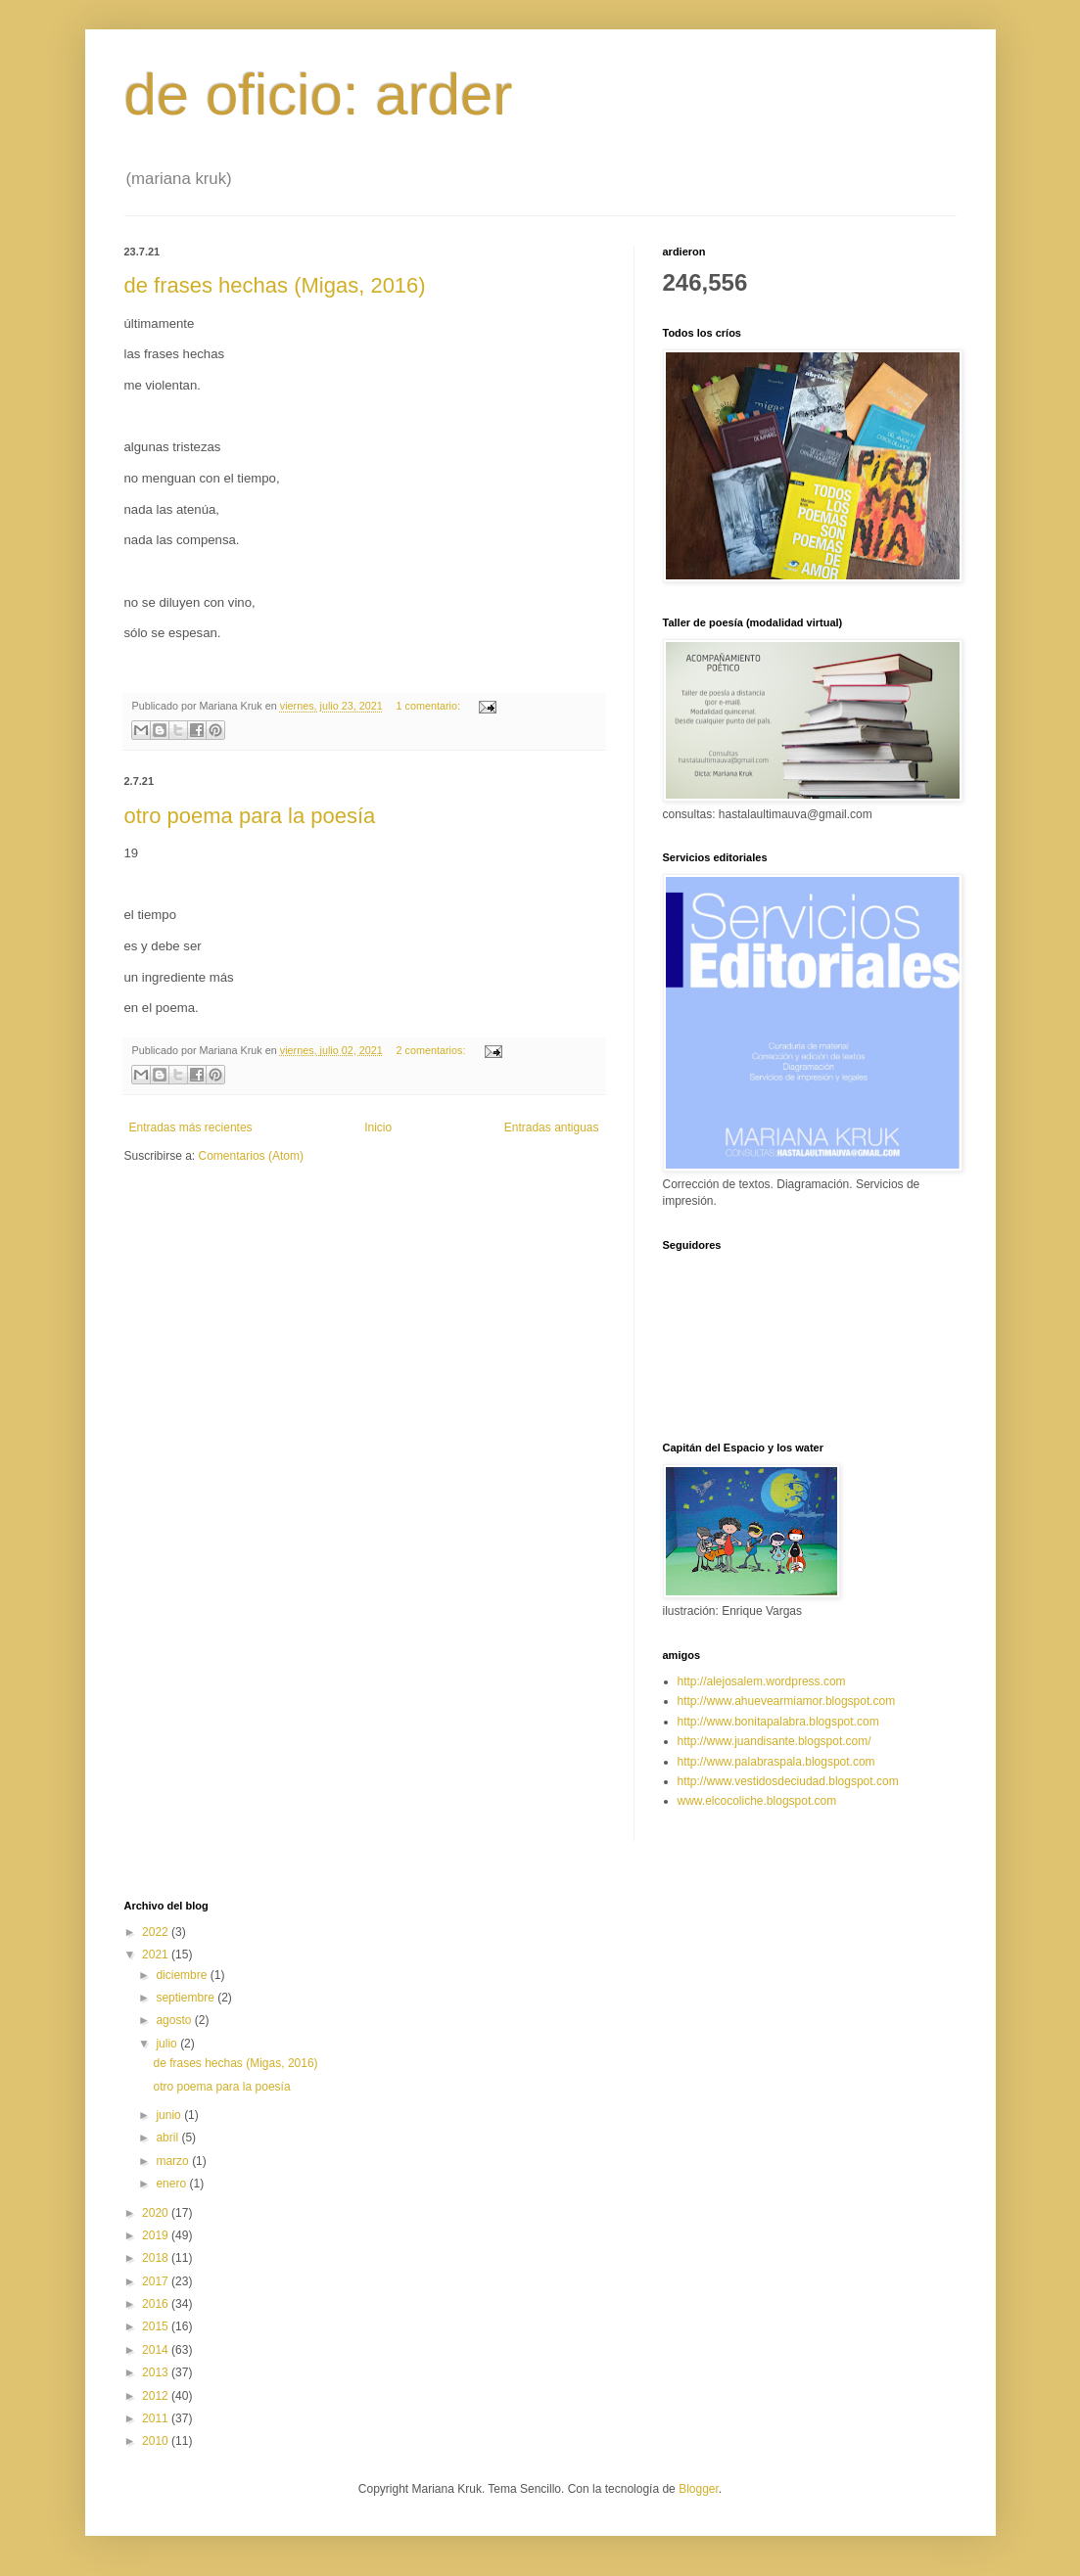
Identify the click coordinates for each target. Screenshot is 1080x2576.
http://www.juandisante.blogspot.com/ (774, 1741)
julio (168, 2043)
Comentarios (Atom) (251, 1156)
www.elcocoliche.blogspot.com (757, 1801)
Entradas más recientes (191, 1127)
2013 (156, 2372)
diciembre (183, 1975)
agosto (175, 2020)
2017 (156, 2281)
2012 (156, 2396)
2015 (156, 2326)
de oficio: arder (318, 94)
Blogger (699, 2489)
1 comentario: (430, 706)
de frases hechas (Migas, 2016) (275, 285)
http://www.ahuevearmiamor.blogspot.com (787, 1701)
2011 (156, 2418)
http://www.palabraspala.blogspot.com (776, 1762)
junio (170, 2115)
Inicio (378, 1127)
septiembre (186, 1997)
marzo (174, 2161)
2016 (156, 2304)
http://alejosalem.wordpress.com (762, 1681)
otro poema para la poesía (250, 816)
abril (168, 2137)
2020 (156, 2213)
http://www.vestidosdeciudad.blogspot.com (788, 1781)
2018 (156, 2258)
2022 (156, 1932)
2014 (156, 2350)
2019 (156, 2235)
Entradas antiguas (551, 1127)
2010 (156, 2441)
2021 (156, 1954)
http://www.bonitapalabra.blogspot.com (778, 1721)
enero (172, 2183)
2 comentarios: (433, 1050)
